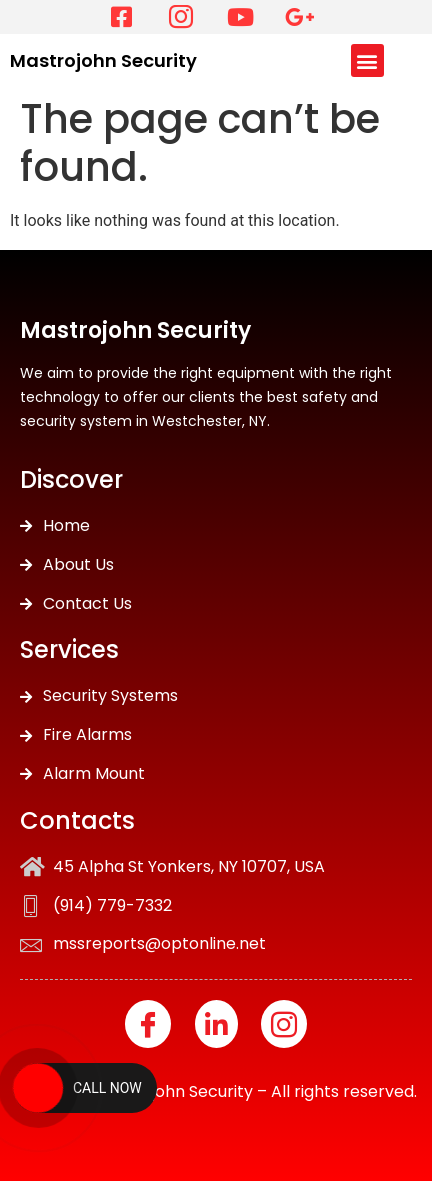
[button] (367, 60)
